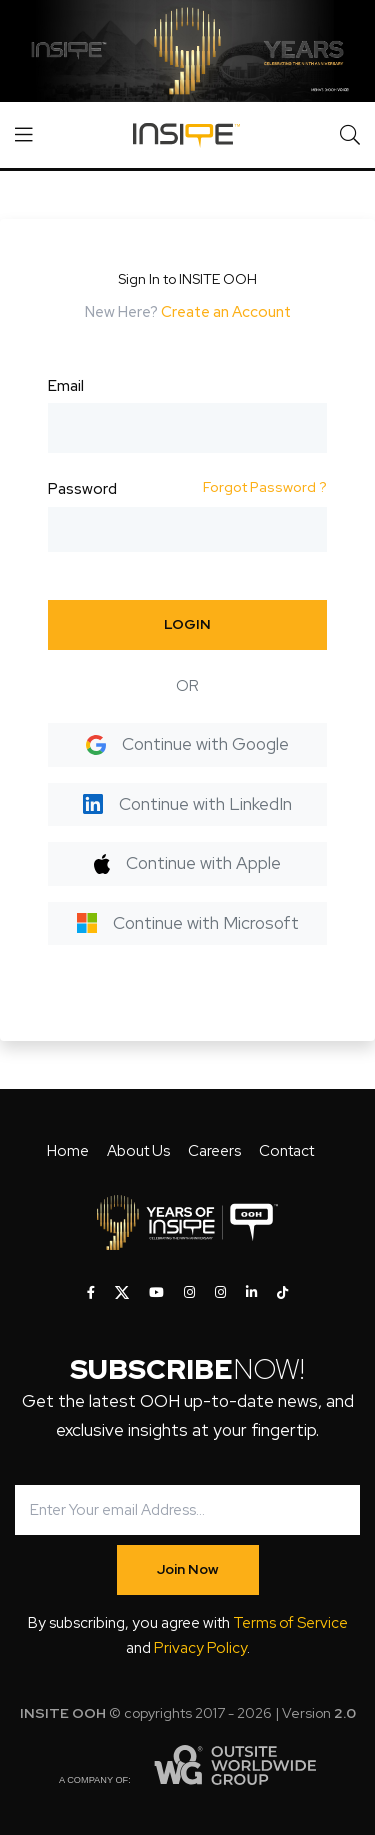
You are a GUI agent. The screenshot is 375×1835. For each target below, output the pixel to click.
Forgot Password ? (265, 487)
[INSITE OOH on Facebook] (91, 1293)
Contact (286, 1151)
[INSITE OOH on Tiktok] (282, 1293)
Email (66, 386)
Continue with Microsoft (188, 923)
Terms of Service (290, 1623)
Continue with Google (187, 744)
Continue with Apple (187, 863)
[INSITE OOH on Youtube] (156, 1293)
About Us (138, 1151)
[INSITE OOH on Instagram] (189, 1293)
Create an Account (226, 312)
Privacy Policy (200, 1648)
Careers (214, 1151)
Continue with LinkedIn (187, 804)
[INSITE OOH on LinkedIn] (251, 1293)
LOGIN (187, 624)
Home (68, 1151)
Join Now (188, 1569)
